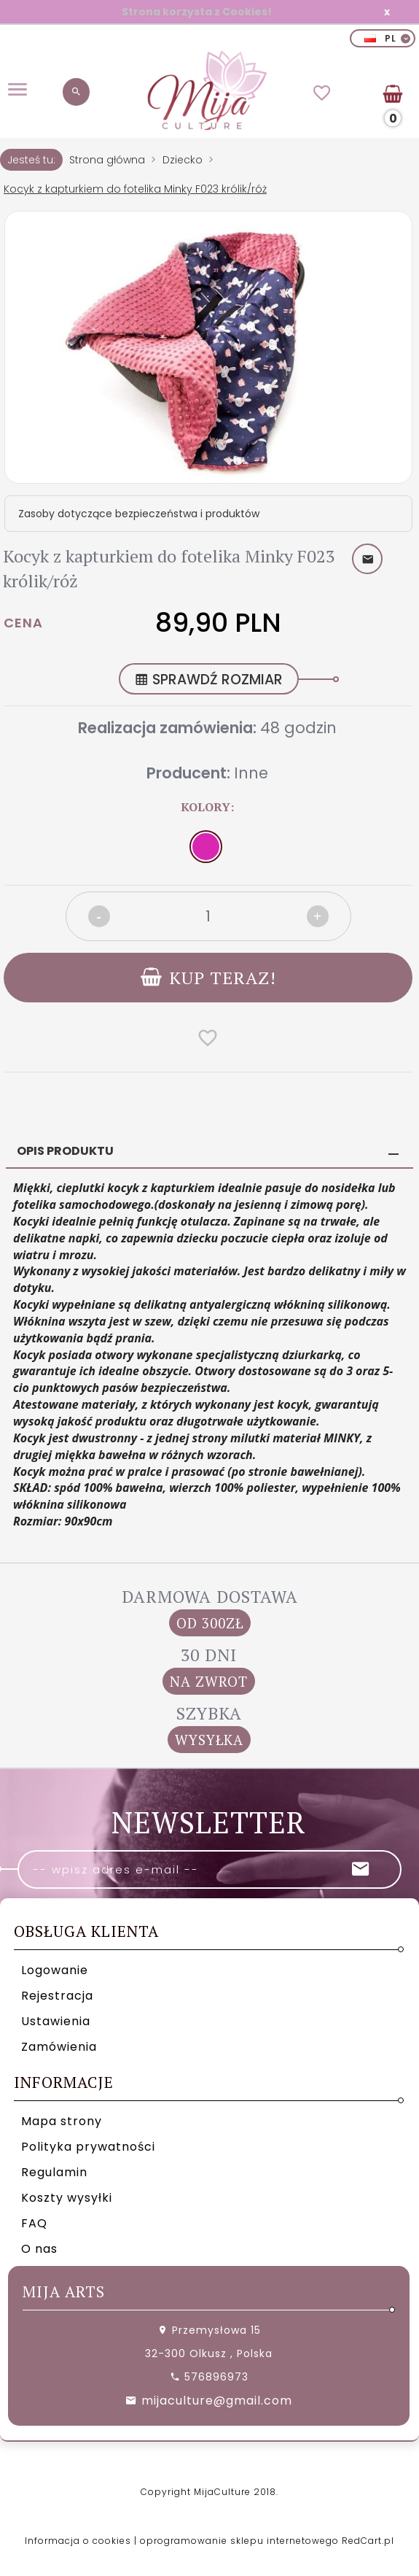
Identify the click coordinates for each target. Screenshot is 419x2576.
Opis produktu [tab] (65, 1150)
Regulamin (54, 2172)
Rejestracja (57, 1995)
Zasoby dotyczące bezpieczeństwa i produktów (138, 513)
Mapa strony (61, 2121)
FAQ (34, 2223)
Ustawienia (55, 2021)
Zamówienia (59, 2046)
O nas (39, 2248)
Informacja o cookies (78, 2540)
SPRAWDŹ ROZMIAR (209, 679)
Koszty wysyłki (66, 2197)
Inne (251, 773)
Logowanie (54, 1970)
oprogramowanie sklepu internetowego (239, 2540)
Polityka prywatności (88, 2146)
